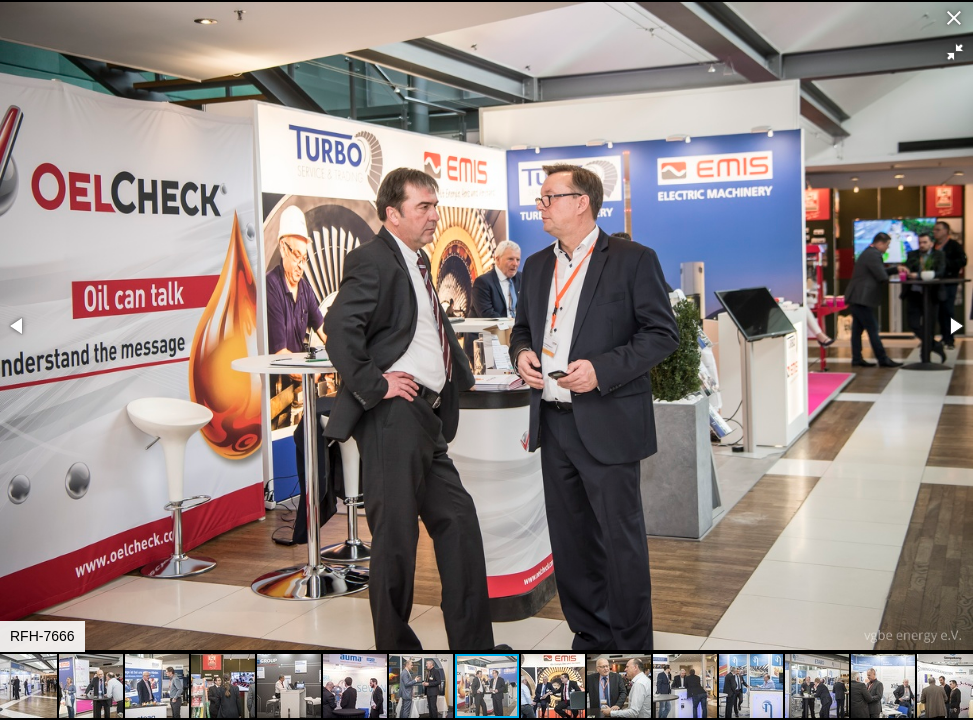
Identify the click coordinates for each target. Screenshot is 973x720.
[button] (955, 52)
